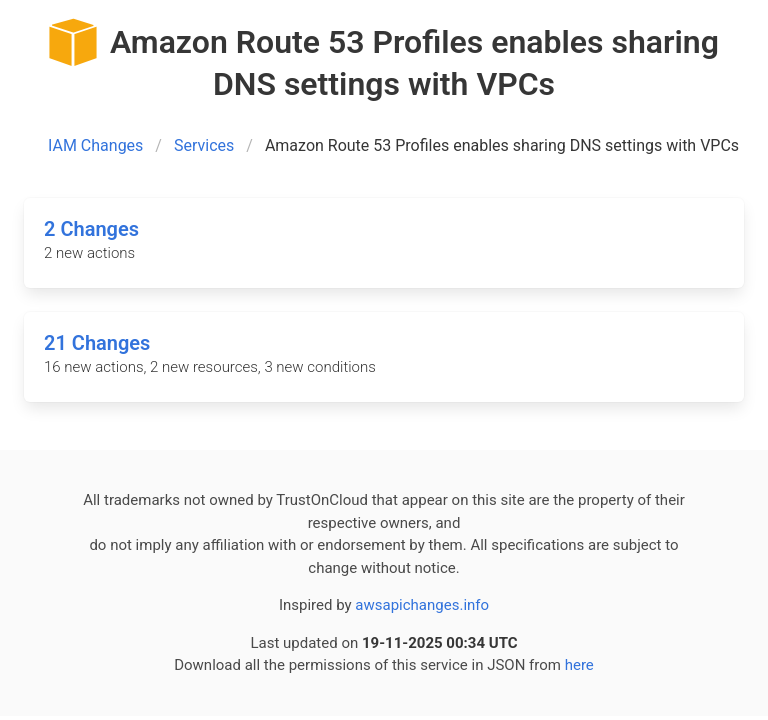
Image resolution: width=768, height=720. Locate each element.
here (579, 665)
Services (204, 145)
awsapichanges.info (422, 605)
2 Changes (91, 229)
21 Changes (97, 343)
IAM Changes (95, 145)
